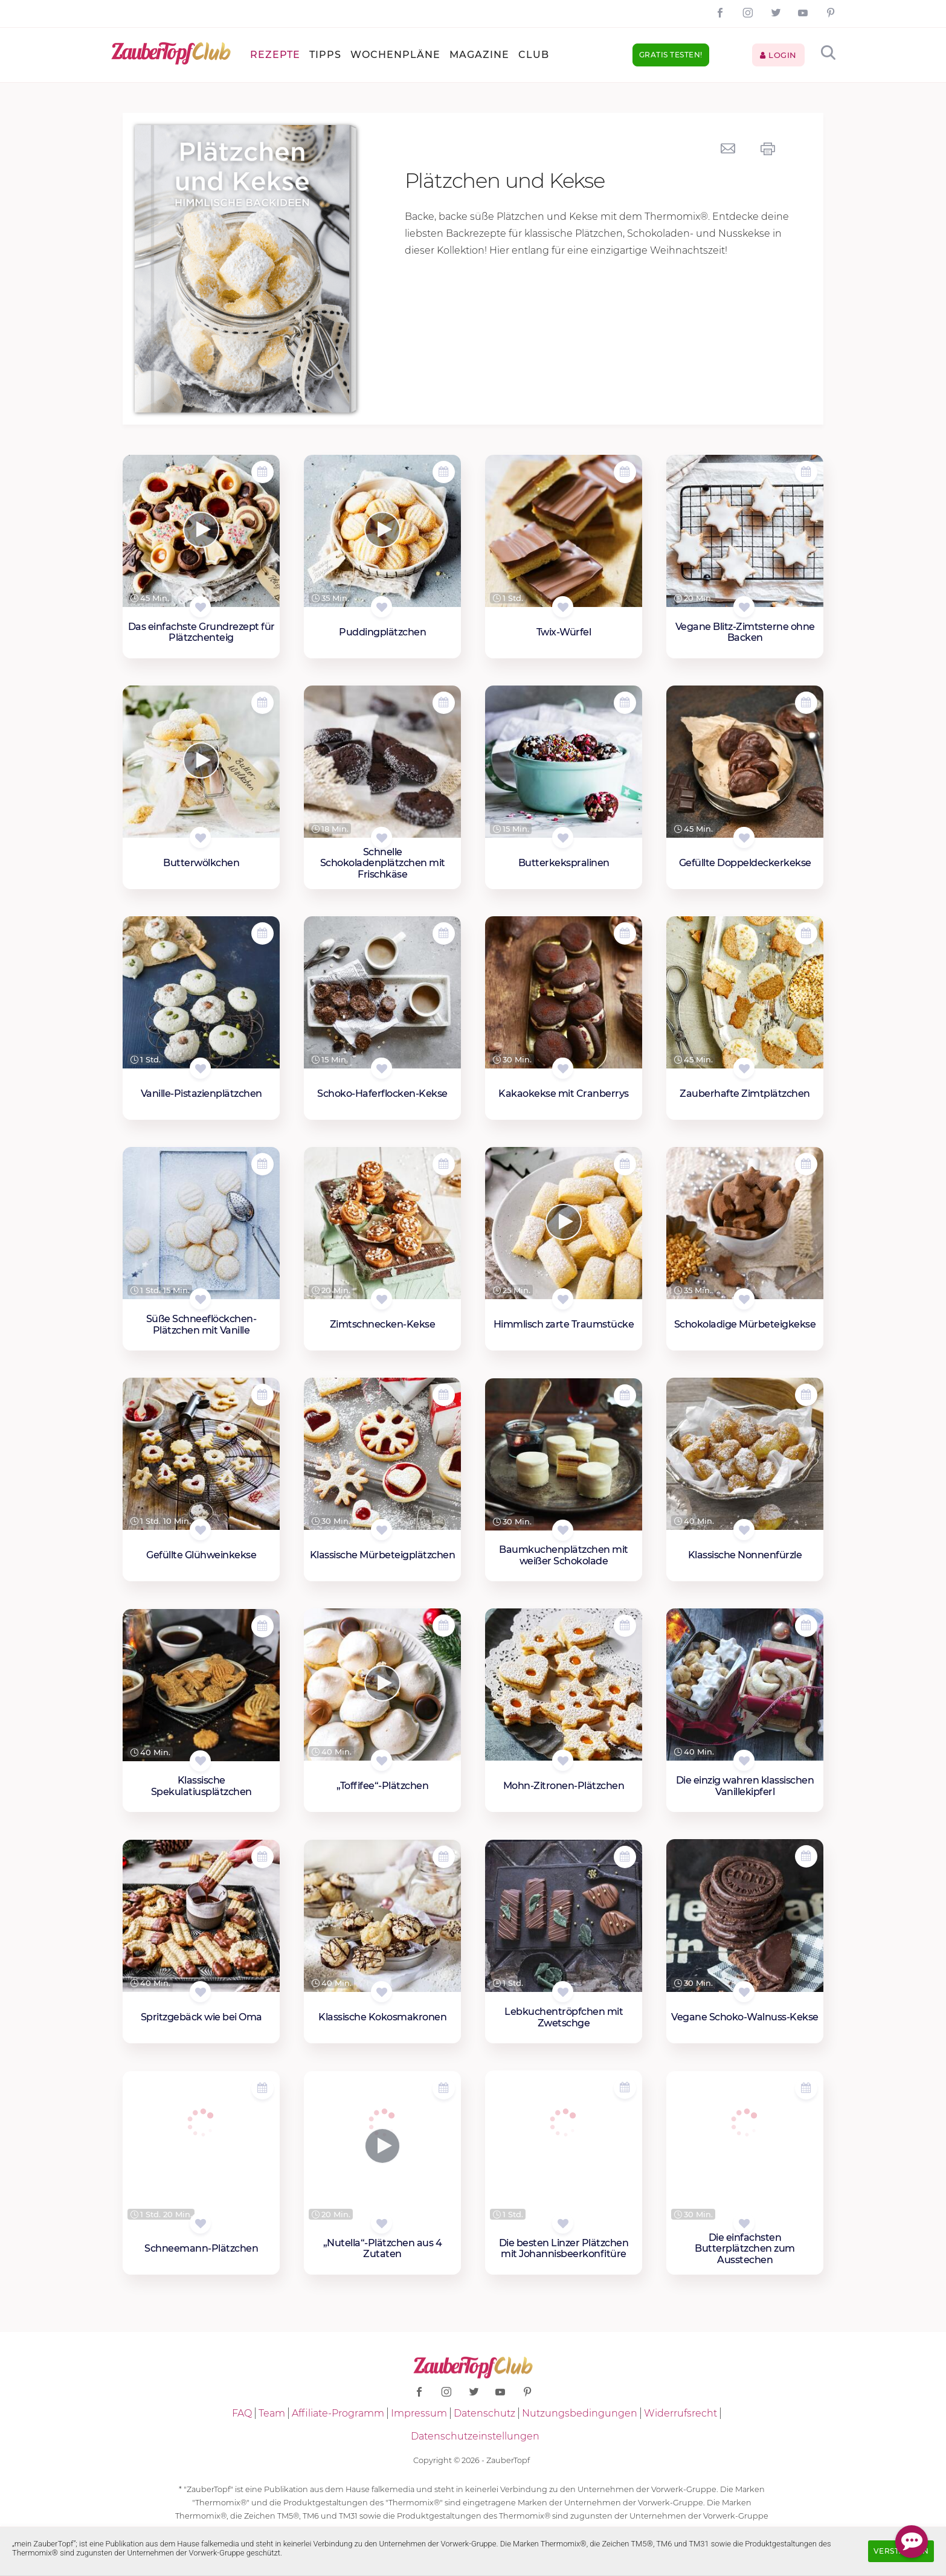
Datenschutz (484, 2413)
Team (272, 2413)
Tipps (325, 54)
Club (533, 54)
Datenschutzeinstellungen (475, 2436)
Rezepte (275, 54)
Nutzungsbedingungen (579, 2413)
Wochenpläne (395, 54)
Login (778, 55)
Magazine (479, 54)
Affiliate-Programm (338, 2413)
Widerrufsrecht (680, 2413)
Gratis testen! (671, 54)
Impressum (419, 2413)
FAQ (242, 2413)
